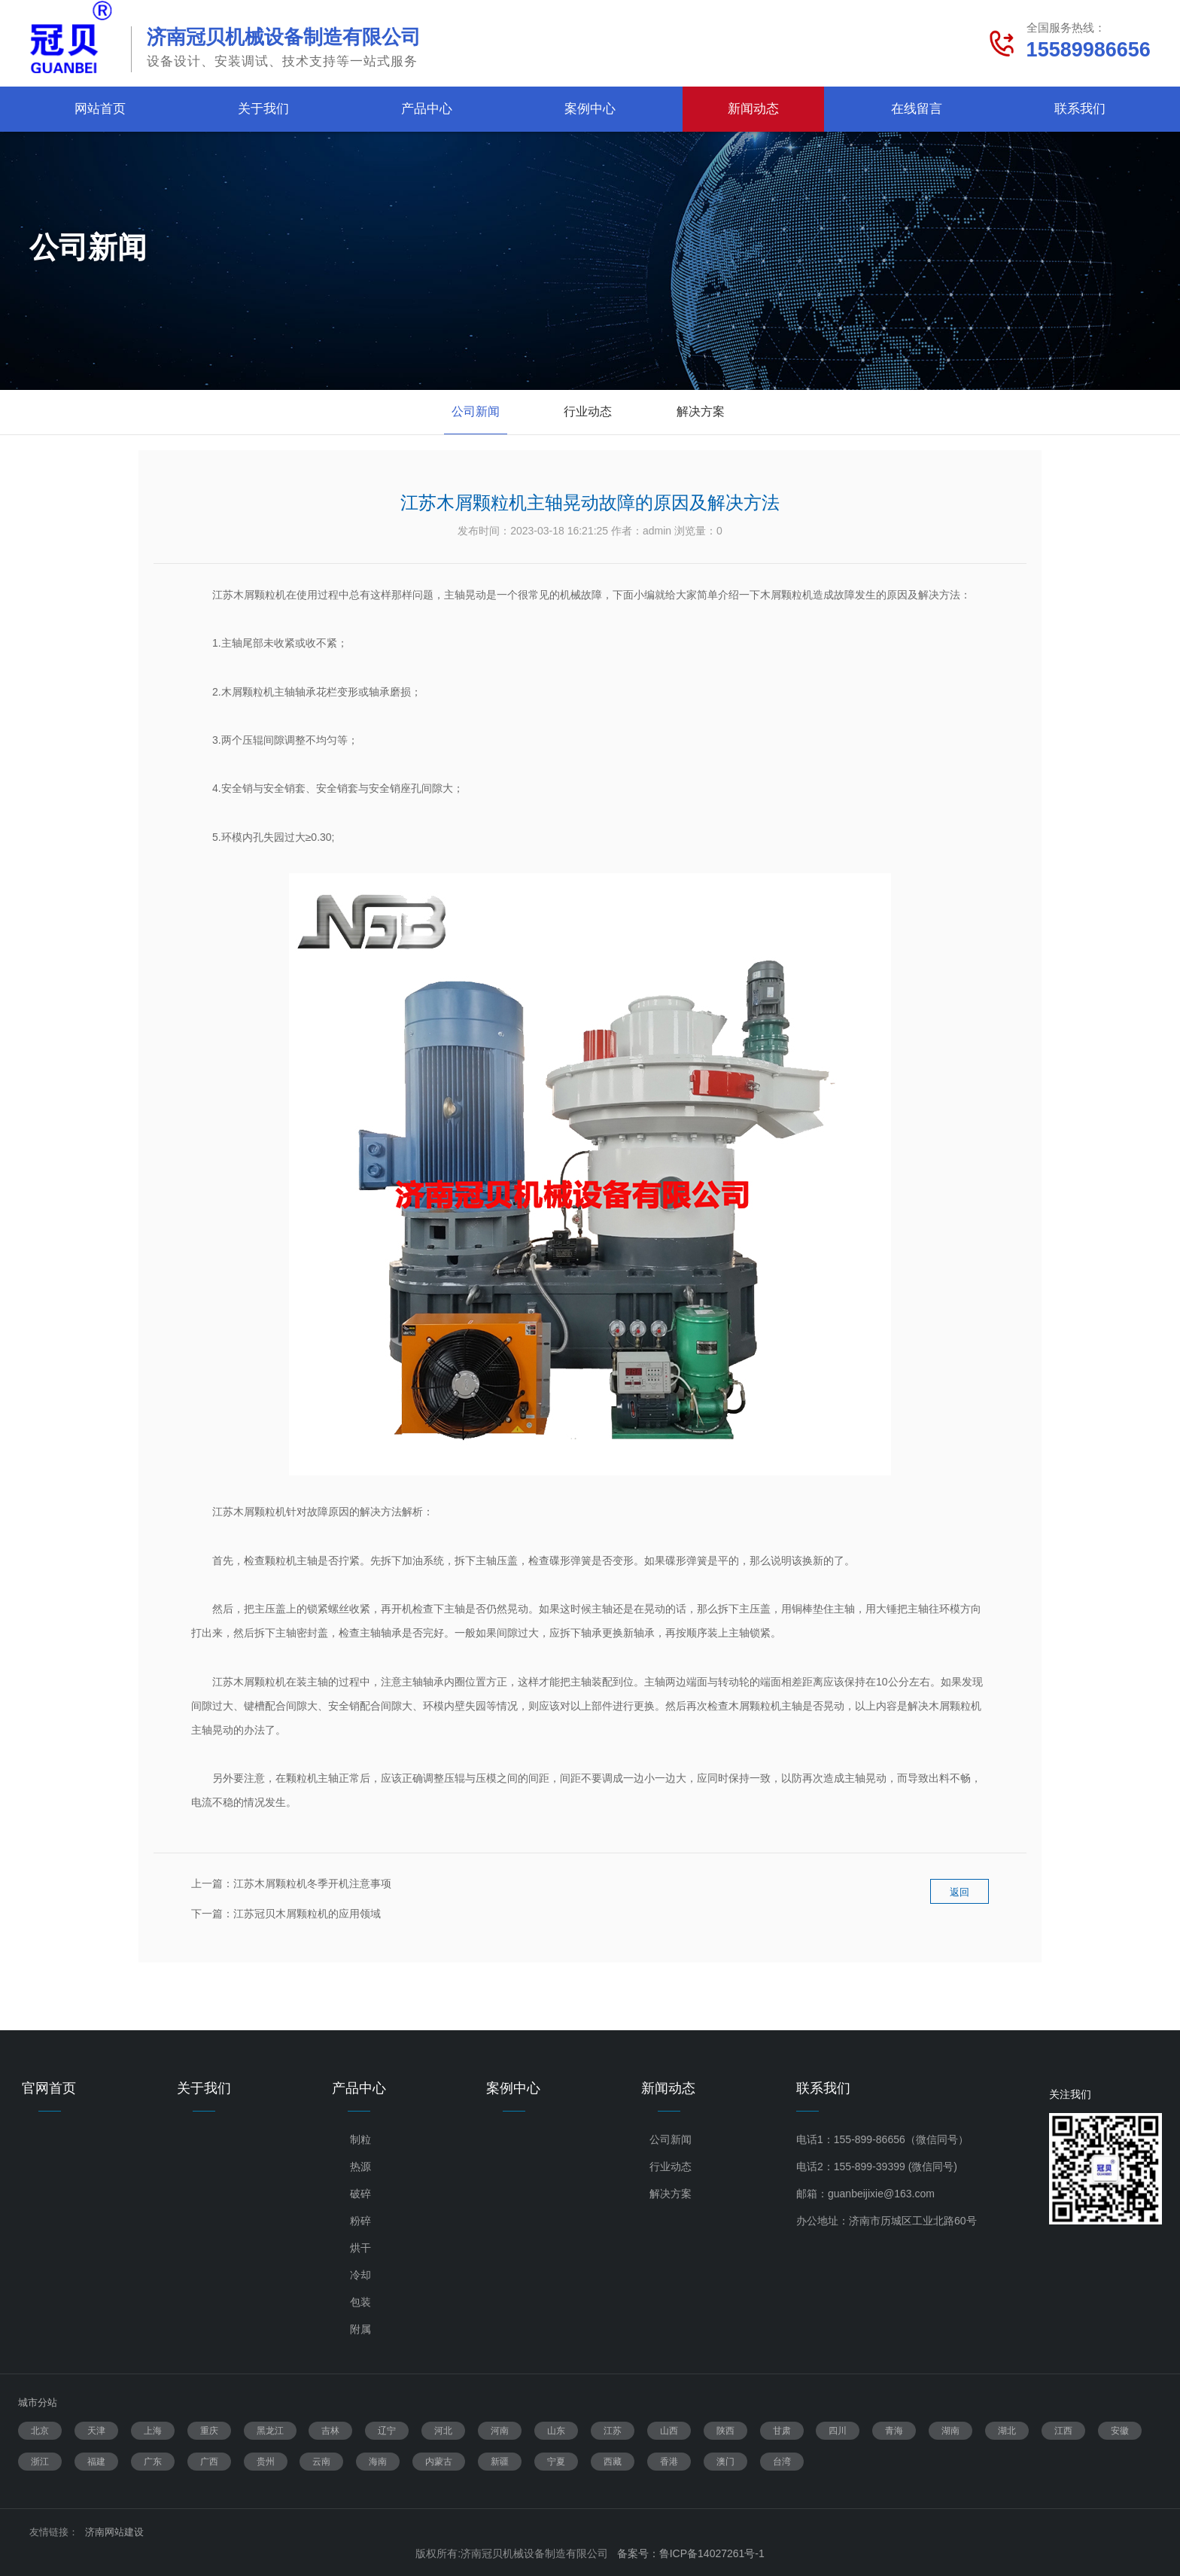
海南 (378, 2461)
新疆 (500, 2461)
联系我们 (1079, 109)
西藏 (613, 2461)
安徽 (1120, 2430)
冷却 (360, 2275)
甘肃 (782, 2430)
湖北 (1007, 2430)
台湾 (782, 2461)
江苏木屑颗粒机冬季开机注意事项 (312, 1883)
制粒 (360, 2139)
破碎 (360, 2194)
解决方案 (701, 411)
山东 (556, 2430)
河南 (500, 2430)
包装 (360, 2302)
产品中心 (426, 109)
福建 (96, 2461)
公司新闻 (476, 411)
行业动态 (588, 411)
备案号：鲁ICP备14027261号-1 (691, 2553)
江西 (1063, 2430)
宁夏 (556, 2461)
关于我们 (263, 109)
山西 (669, 2430)
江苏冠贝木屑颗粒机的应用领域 (307, 1914)
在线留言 (916, 109)
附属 (360, 2329)
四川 (838, 2430)
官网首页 (49, 2088)
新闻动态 (753, 109)
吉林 (330, 2430)
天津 (96, 2430)
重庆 (209, 2430)
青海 (894, 2430)
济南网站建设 (114, 2532)
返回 (959, 1904)
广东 (153, 2461)
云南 (321, 2461)
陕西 (725, 2430)
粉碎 (360, 2221)
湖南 (950, 2430)
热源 (360, 2166)
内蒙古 (438, 2461)
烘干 (360, 2248)
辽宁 (387, 2430)
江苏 (613, 2430)
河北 (443, 2430)
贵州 (266, 2461)
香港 (669, 2461)
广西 (209, 2461)
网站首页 (100, 109)
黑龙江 (270, 2430)
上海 (153, 2430)
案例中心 (590, 109)
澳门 (725, 2461)
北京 (40, 2430)
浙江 (40, 2461)
